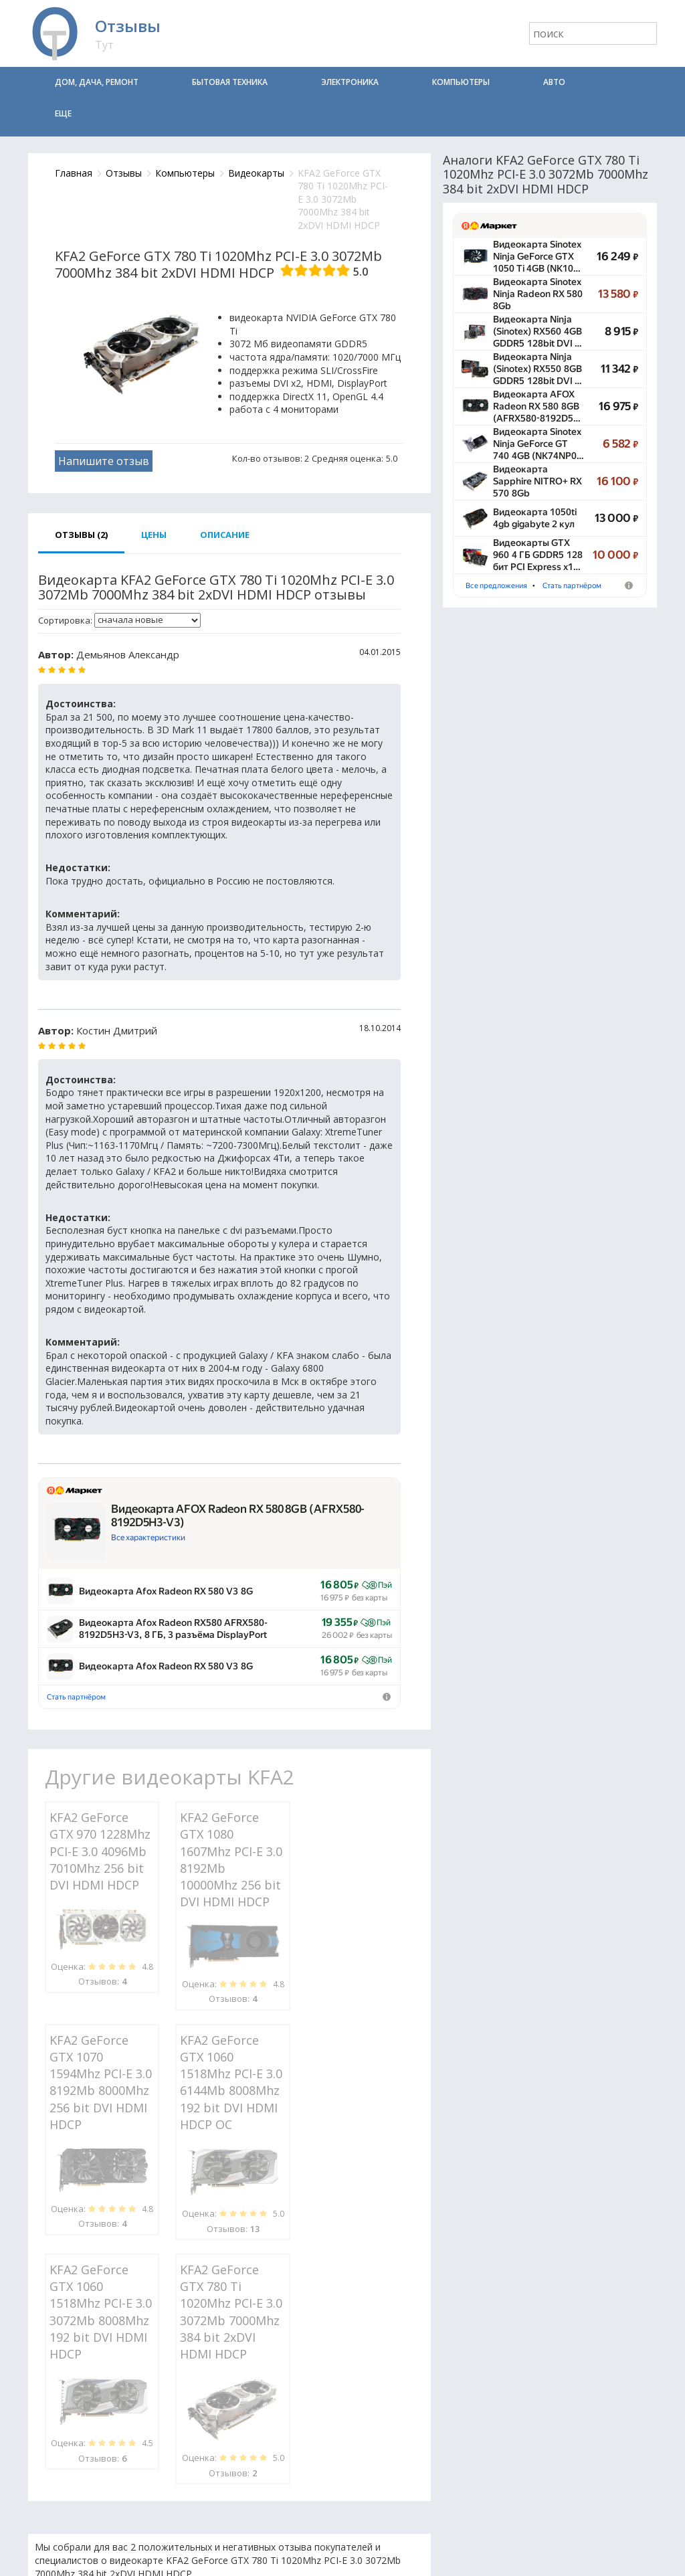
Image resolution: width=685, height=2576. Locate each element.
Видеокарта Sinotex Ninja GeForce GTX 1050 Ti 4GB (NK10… (537, 256)
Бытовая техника (230, 82)
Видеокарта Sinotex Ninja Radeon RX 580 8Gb (538, 293)
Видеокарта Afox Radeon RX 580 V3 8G (166, 1591)
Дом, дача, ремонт (96, 82)
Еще (63, 113)
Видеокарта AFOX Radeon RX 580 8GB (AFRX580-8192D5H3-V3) (238, 1515)
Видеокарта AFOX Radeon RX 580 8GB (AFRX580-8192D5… (537, 406)
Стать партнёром (76, 1697)
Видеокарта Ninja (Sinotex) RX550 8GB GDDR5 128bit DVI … (537, 368)
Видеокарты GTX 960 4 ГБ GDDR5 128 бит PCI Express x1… (538, 554)
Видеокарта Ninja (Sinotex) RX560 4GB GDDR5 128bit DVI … (537, 331)
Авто (554, 82)
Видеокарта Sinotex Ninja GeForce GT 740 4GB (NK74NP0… (538, 443)
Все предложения (496, 585)
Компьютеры (461, 82)
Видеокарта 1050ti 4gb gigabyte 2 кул (535, 518)
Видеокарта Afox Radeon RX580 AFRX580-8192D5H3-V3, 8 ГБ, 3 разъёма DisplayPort (173, 1628)
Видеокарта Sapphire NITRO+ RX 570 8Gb (537, 481)
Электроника (350, 82)
